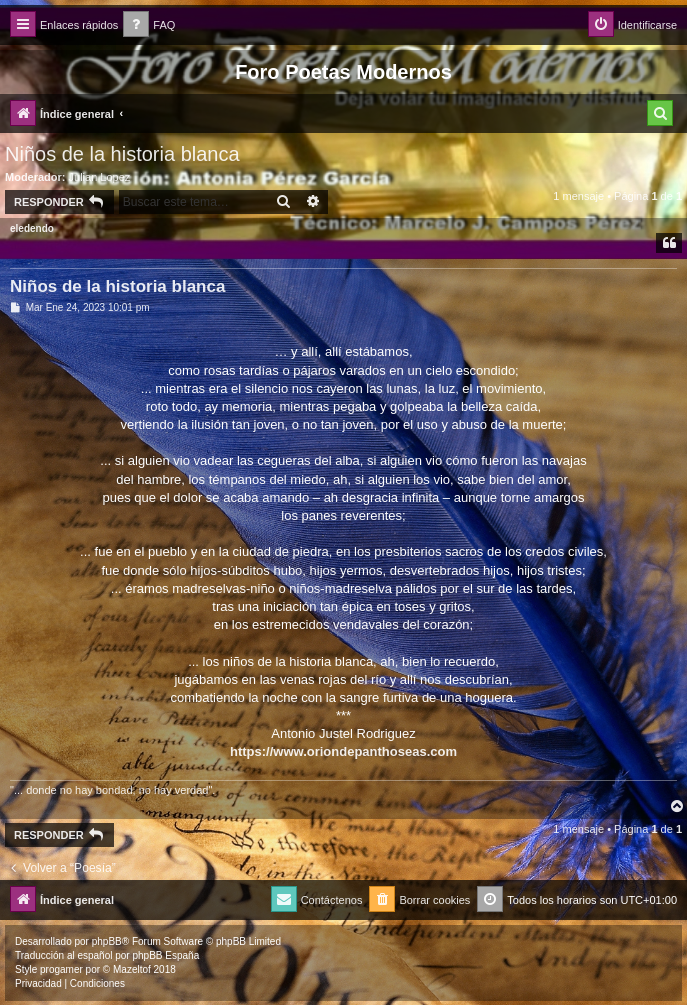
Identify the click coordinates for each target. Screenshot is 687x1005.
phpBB (107, 941)
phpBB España (165, 955)
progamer (61, 969)
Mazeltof (132, 969)
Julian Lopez (100, 177)
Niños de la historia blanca (122, 154)
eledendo (32, 228)
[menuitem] (149, 25)
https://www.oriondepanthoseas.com (343, 751)
